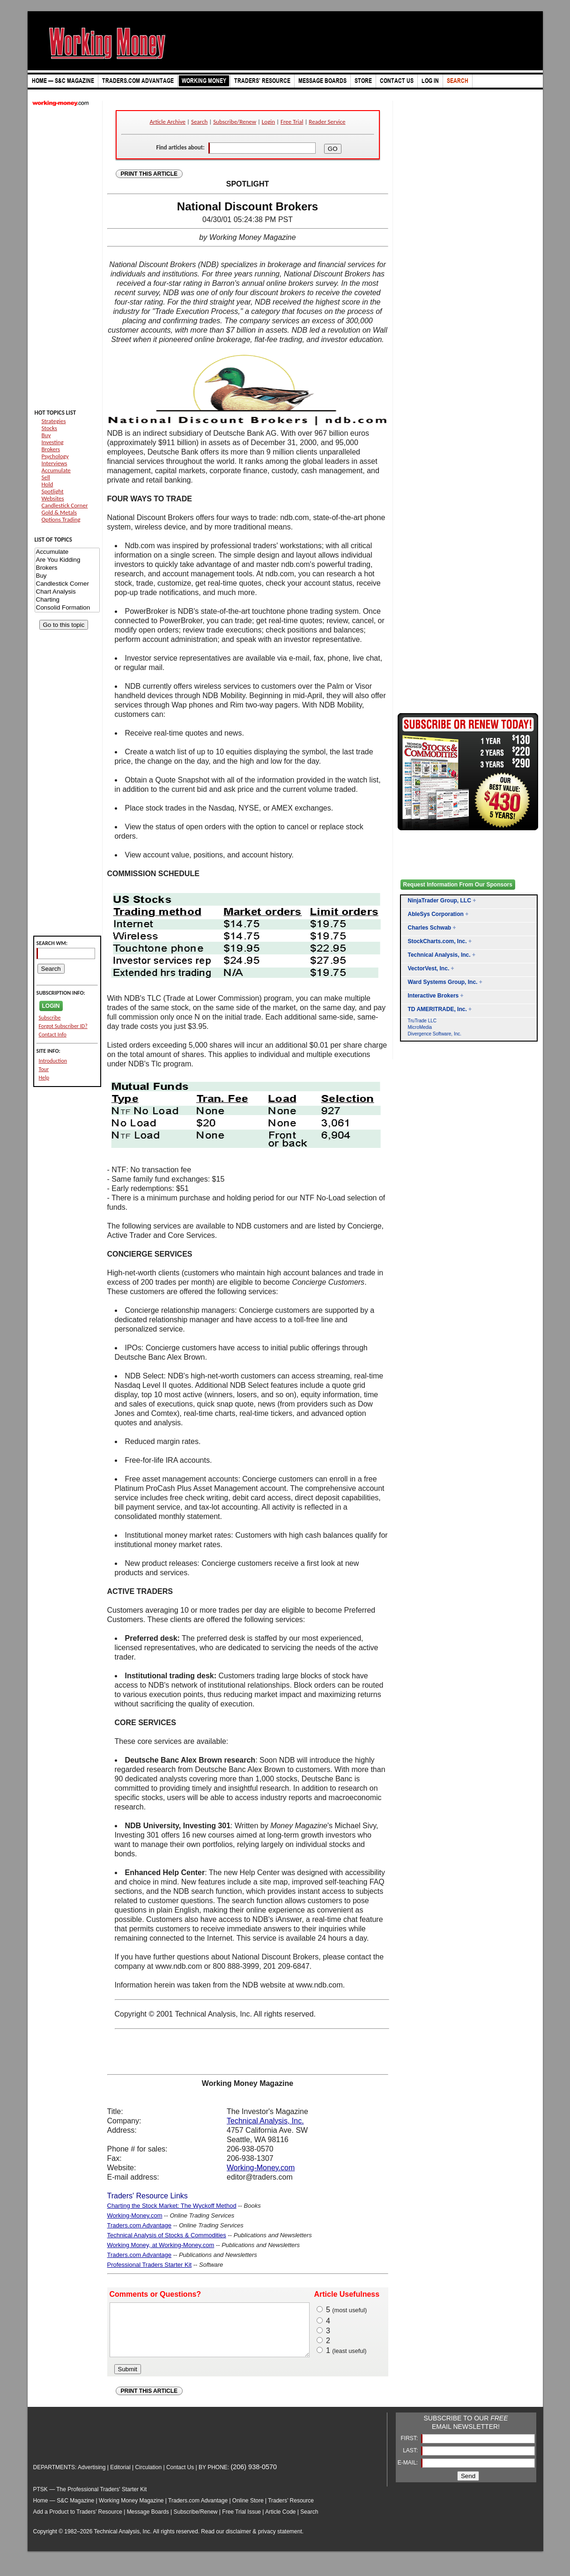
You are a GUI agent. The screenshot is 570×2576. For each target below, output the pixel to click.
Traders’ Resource (291, 2510)
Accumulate (56, 470)
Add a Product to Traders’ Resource (77, 2521)
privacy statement (280, 2541)
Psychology (55, 456)
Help (44, 1077)
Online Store (248, 2510)
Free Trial (292, 121)
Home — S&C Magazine (64, 2510)
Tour (44, 1069)
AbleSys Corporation (436, 914)
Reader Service (327, 121)
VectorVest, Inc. (429, 968)
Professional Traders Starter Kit (149, 2264)
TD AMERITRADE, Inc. (437, 1009)
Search (199, 121)
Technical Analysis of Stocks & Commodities (166, 2235)
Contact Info (53, 1034)
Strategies (54, 420)
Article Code (280, 2521)
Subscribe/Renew (234, 121)
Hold (47, 484)
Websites (53, 498)
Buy (46, 435)
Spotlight (53, 491)
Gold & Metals (59, 512)
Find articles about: (180, 147)
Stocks (49, 428)
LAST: (411, 2460)
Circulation (148, 2477)
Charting (67, 600)
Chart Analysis (67, 592)
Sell (46, 477)
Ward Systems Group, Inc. (443, 982)
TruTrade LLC (422, 1020)
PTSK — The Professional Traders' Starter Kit (90, 2499)
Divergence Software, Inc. (435, 1033)
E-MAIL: (409, 2472)
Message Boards (148, 2521)
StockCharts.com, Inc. (437, 941)
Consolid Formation (67, 608)
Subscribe (50, 1017)
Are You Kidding (67, 560)
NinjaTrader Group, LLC (439, 900)
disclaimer (238, 2541)
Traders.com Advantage (139, 2225)
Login (268, 121)
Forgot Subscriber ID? (63, 1026)
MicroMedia (420, 1027)
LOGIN (51, 1006)
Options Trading (61, 519)
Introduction (53, 1060)
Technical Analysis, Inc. (265, 2121)
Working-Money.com (261, 2168)
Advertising (91, 2477)
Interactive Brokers (433, 995)
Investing (53, 442)
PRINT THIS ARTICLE (149, 174)
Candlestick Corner (65, 505)
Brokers (51, 449)
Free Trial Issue (241, 2521)
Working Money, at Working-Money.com (161, 2244)
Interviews (54, 463)
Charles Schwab (430, 927)
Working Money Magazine (131, 2510)
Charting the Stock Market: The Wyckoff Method (172, 2205)
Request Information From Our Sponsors (457, 884)
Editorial (120, 2477)
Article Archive (167, 121)
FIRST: (409, 2448)
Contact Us (180, 2477)
